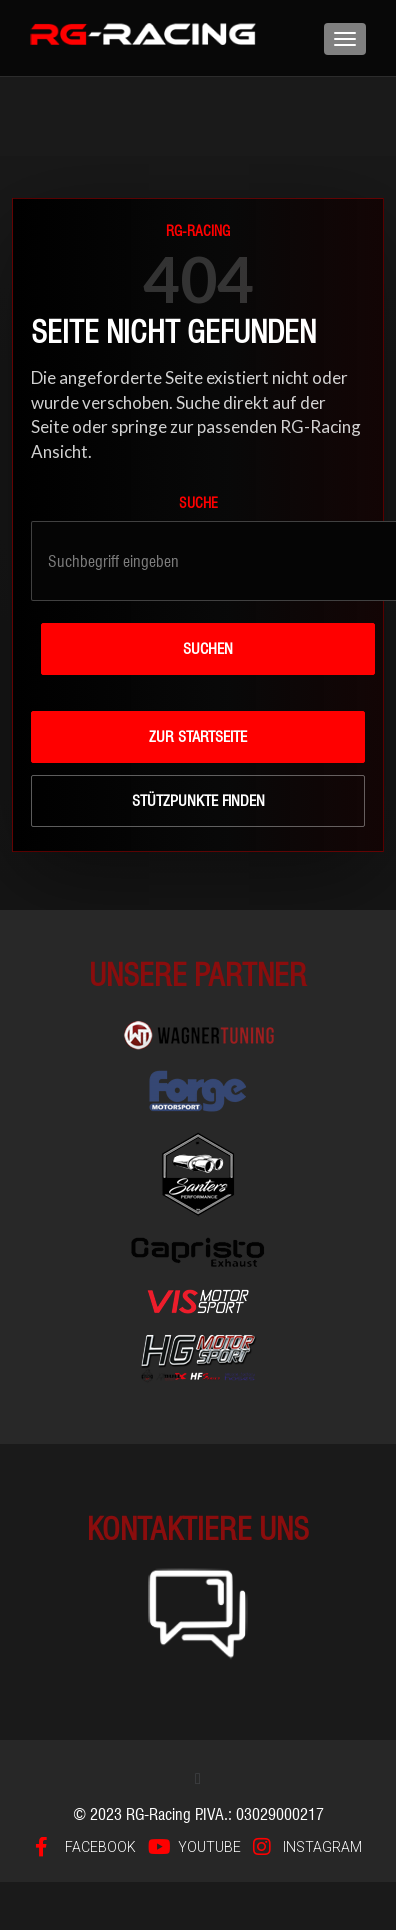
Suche (198, 503)
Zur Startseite (198, 737)
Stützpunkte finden (198, 801)
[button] (197, 1779)
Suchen (208, 649)
